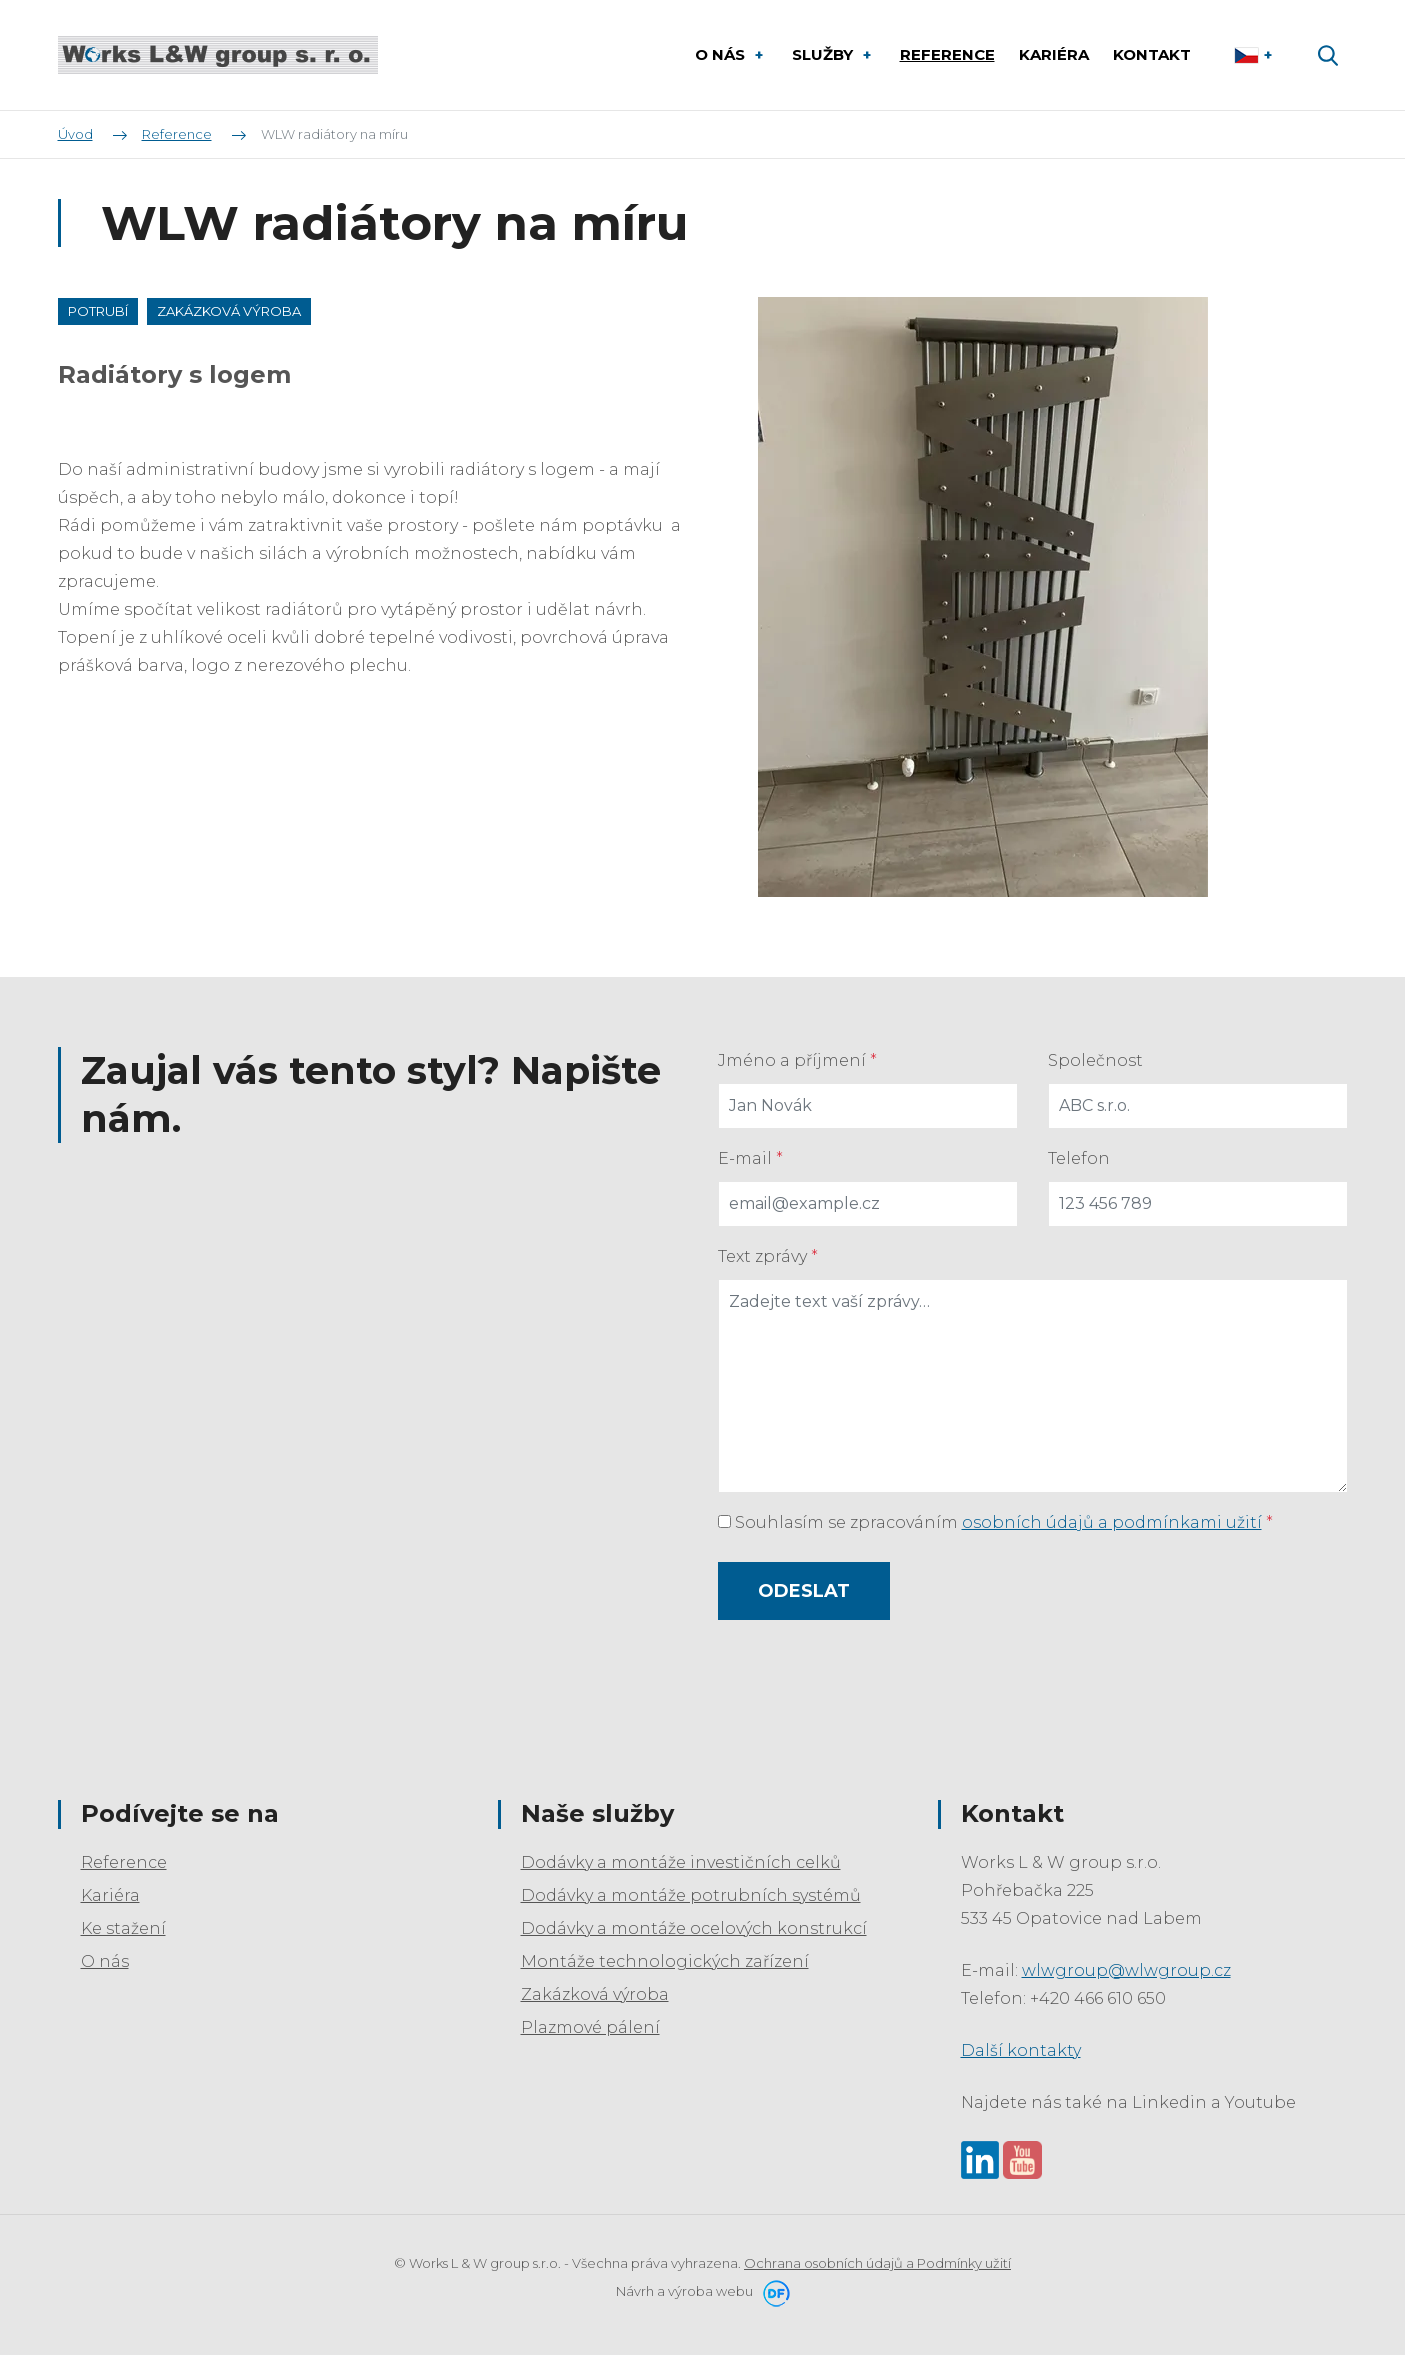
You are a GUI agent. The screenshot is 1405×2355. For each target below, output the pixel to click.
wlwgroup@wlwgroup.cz (1126, 1970)
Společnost (1095, 1060)
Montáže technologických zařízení (665, 1961)
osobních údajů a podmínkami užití (1112, 1522)
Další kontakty (1021, 2050)
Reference (124, 1862)
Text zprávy (768, 1256)
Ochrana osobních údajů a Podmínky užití (877, 2263)
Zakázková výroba (595, 1994)
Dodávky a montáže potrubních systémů (691, 1895)
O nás (105, 1961)
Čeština (1255, 55)
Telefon (1079, 1158)
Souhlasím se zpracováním (995, 1522)
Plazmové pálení (590, 2027)
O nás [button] (722, 54)
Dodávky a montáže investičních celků (681, 1862)
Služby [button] (824, 54)
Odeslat (804, 1591)
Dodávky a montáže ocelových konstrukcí (694, 1928)
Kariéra (110, 1895)
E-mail (750, 1158)
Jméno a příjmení (797, 1060)
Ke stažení (123, 1928)
